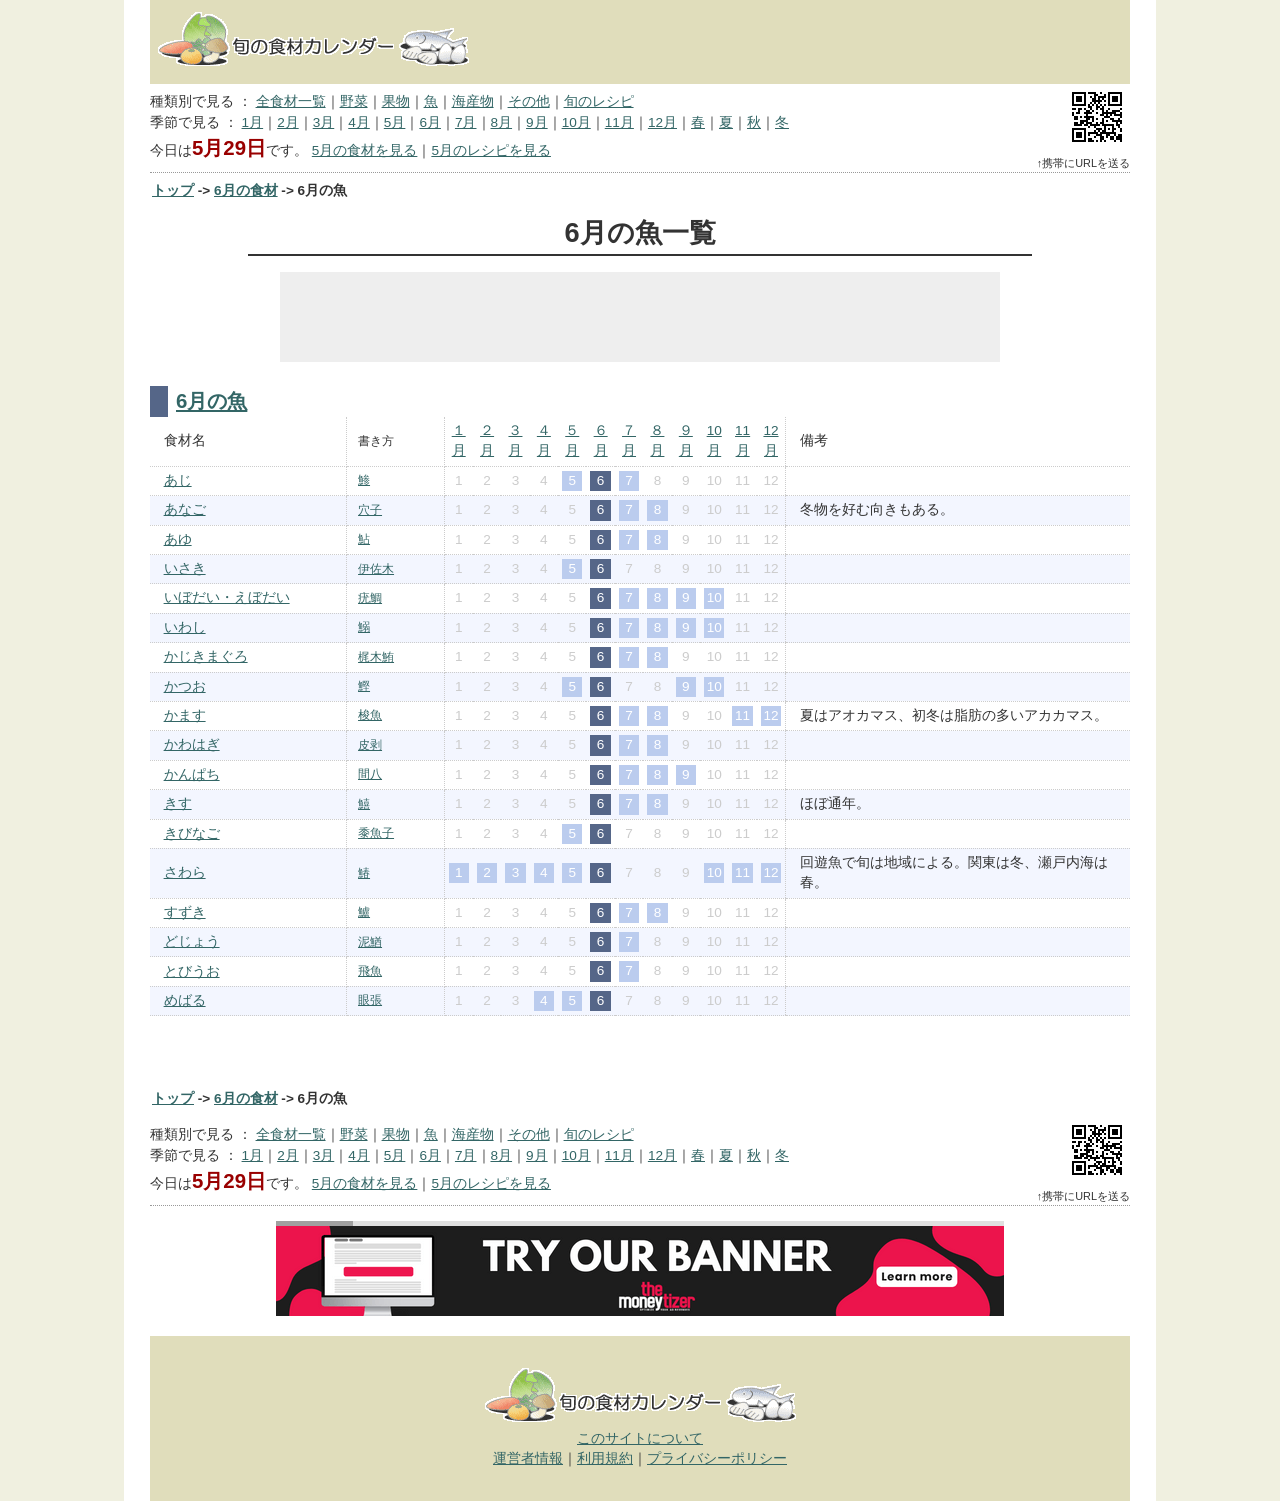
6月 (430, 122)
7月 (466, 122)
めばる (185, 1000)
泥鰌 (370, 942)
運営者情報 (528, 1458)
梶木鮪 (376, 657)
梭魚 (370, 715)
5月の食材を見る (365, 150)
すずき (185, 912)
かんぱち (192, 774)
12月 (662, 122)
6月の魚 (211, 401)
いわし (185, 627)
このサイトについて (640, 1438)
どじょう (192, 941)
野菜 (354, 101)
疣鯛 (370, 598)
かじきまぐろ (206, 656)
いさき (185, 568)
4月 (359, 122)
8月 (502, 122)
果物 (396, 101)
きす (178, 803)
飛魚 (370, 971)
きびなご (192, 833)
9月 (537, 122)
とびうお (192, 971)
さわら (185, 872)
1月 (253, 122)
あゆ (178, 539)
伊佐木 (376, 569)
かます (185, 715)
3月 (324, 122)
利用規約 (605, 1458)
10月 (576, 122)
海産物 (473, 101)
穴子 (370, 510)
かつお (185, 686)
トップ (173, 190)
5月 (395, 122)
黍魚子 (376, 833)
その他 (529, 101)
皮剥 (370, 745)
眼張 (370, 1000)
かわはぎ (192, 744)
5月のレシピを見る (491, 150)
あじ (178, 480)
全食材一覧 (291, 101)
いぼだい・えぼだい (227, 597)
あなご (185, 509)
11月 (619, 122)
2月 (288, 122)
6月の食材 (246, 190)
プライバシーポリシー (717, 1458)
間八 (370, 774)
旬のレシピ (599, 101)
